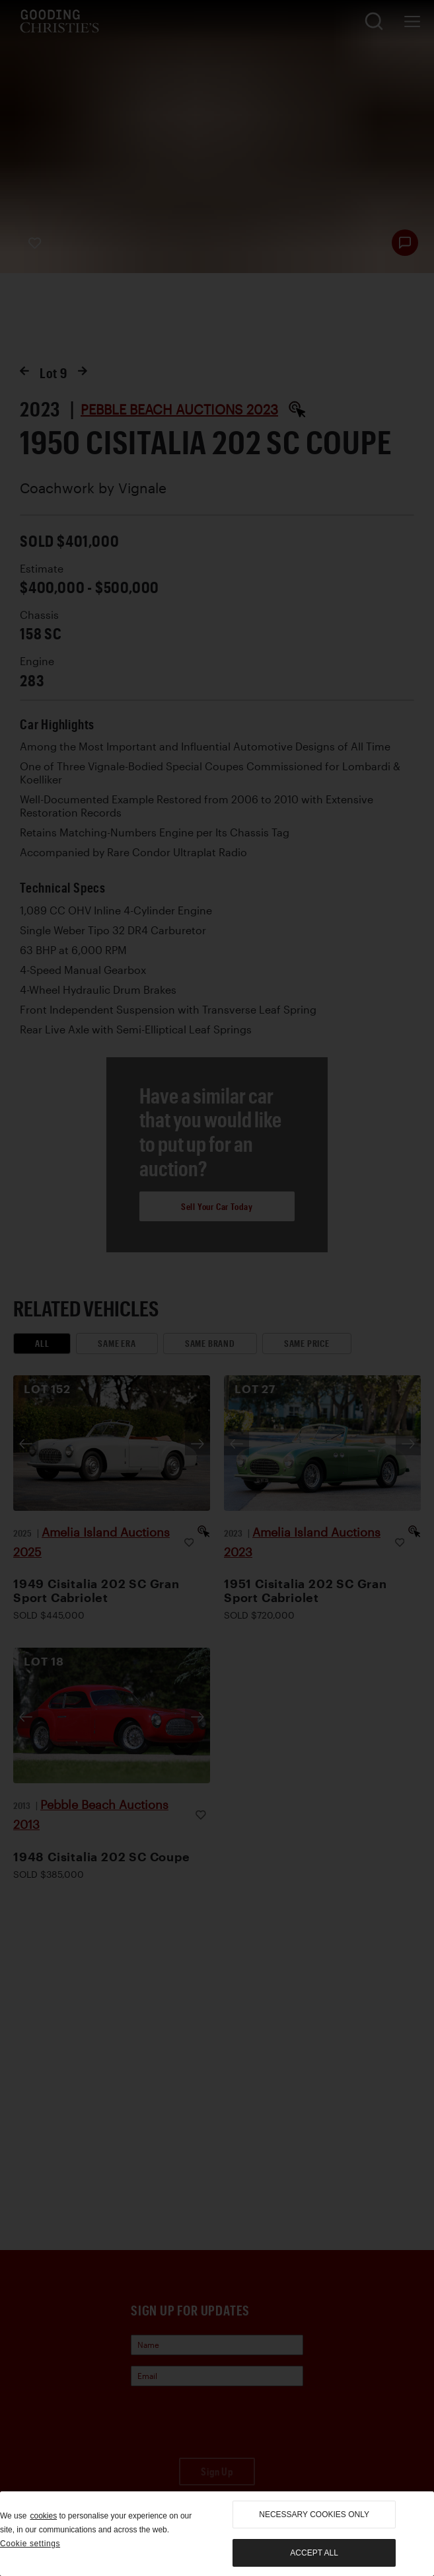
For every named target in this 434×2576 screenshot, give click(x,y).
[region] (217, 2533)
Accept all (314, 2552)
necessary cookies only (314, 2514)
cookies (43, 2515)
